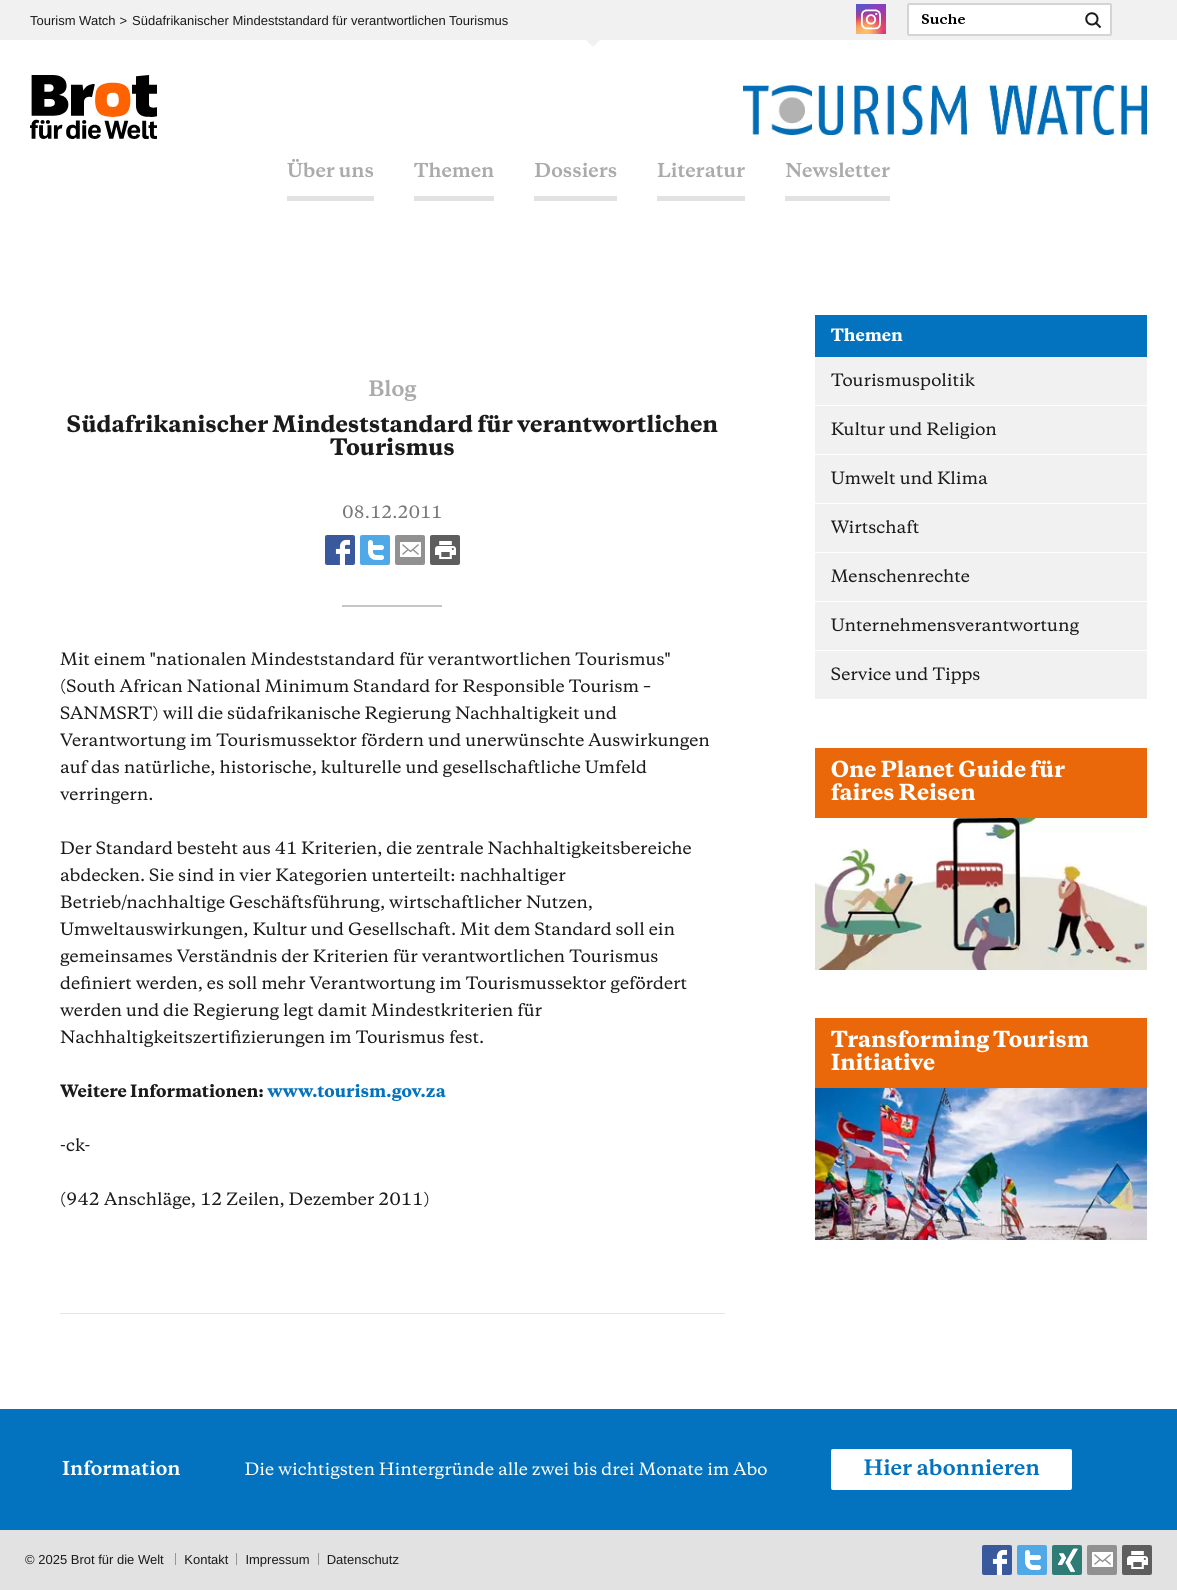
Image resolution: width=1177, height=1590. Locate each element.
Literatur (701, 172)
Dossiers (575, 172)
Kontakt (206, 1559)
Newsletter (837, 172)
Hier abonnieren (951, 1469)
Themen (454, 172)
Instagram (871, 19)
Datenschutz (363, 1559)
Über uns (330, 172)
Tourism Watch (72, 20)
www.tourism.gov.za (356, 1092)
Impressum (277, 1559)
